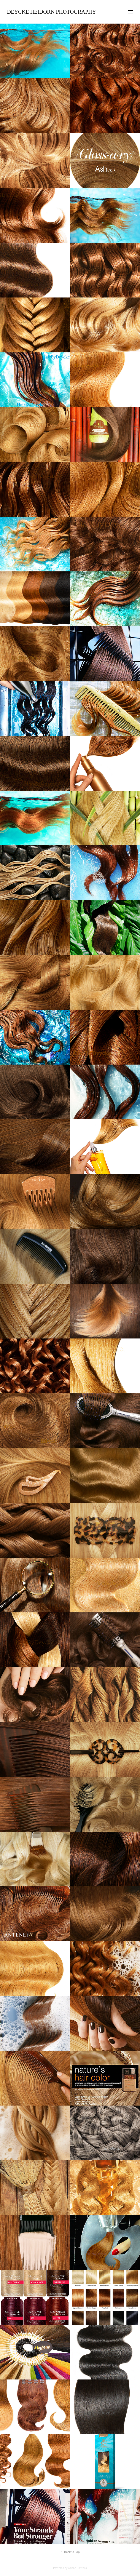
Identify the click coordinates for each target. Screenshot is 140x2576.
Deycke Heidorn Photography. (52, 12)
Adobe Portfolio (77, 2568)
